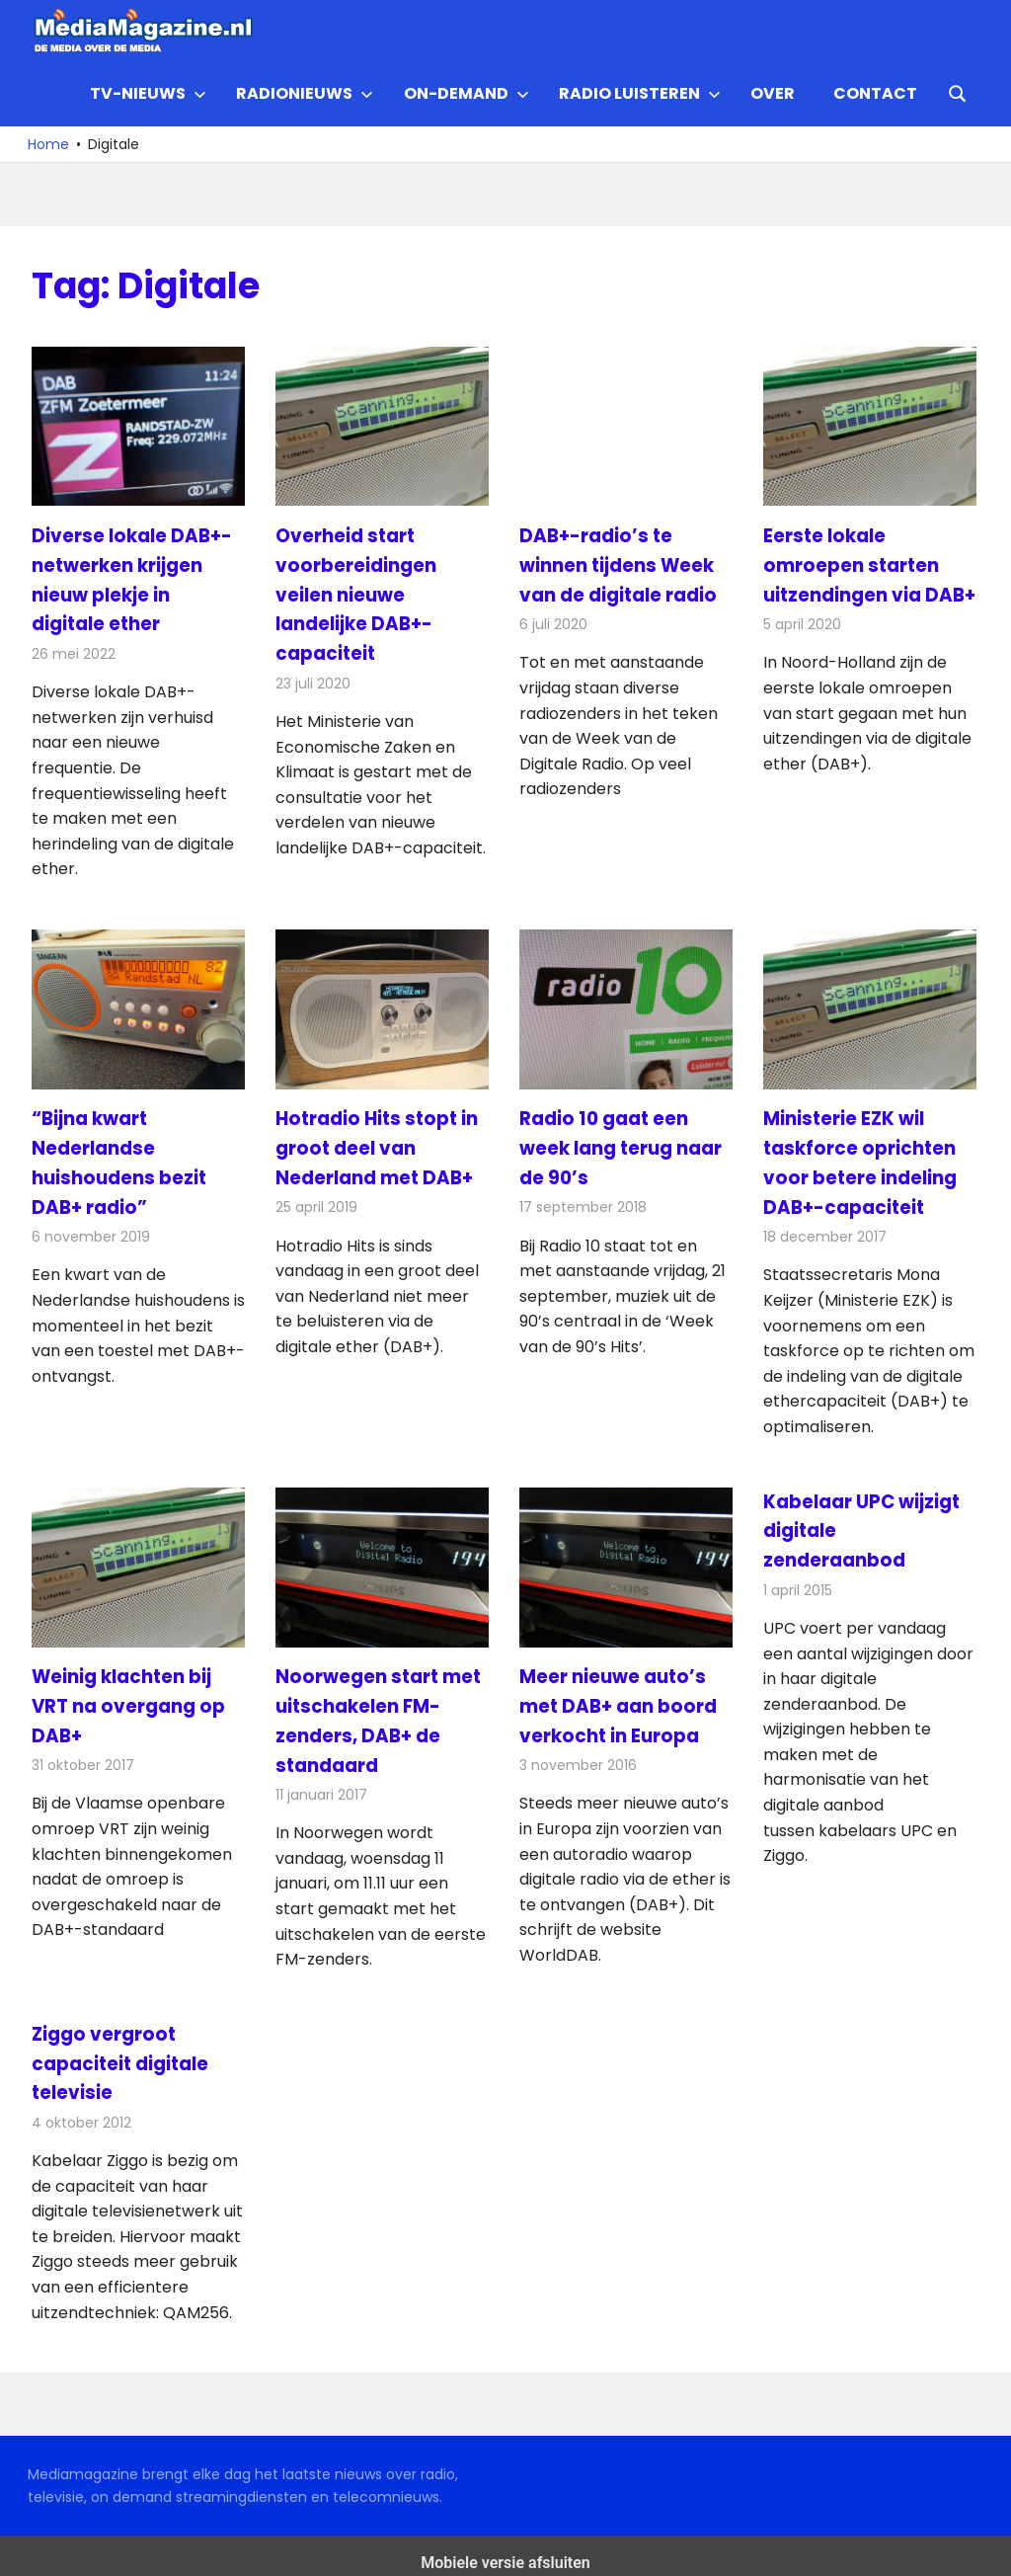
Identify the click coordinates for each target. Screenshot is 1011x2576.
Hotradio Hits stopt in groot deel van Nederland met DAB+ (374, 1142)
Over (772, 93)
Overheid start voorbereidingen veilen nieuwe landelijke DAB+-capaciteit (354, 592)
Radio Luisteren (640, 93)
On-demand (466, 93)
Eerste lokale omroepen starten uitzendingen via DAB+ (867, 563)
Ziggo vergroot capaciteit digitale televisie (119, 2050)
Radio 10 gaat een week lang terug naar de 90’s (620, 1142)
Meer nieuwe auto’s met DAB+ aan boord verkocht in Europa (616, 1696)
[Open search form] (957, 92)
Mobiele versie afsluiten (505, 2547)
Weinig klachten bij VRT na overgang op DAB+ (127, 1696)
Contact (875, 93)
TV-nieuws (148, 93)
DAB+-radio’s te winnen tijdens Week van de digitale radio (617, 563)
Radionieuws (304, 93)
